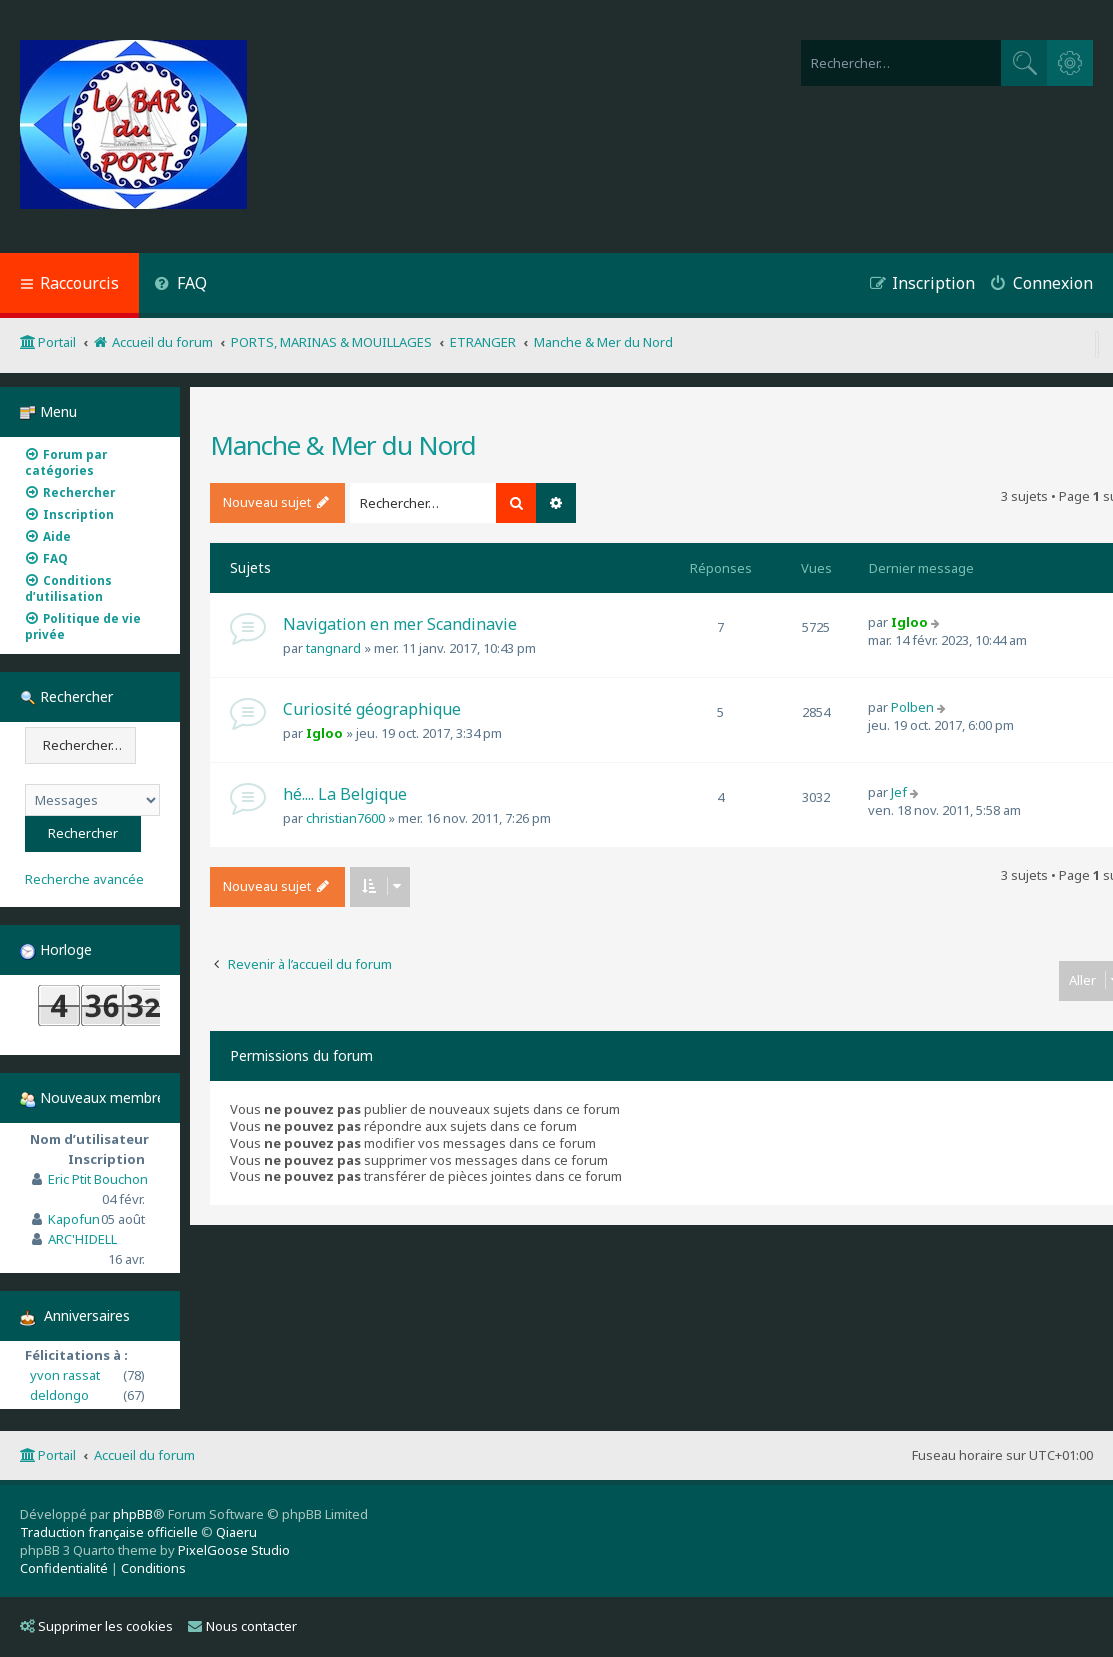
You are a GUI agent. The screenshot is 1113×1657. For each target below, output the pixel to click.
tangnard (333, 648)
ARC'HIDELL (82, 1239)
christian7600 (345, 818)
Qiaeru (236, 1532)
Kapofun (74, 1219)
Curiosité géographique (372, 709)
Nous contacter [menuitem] (242, 1626)
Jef (899, 792)
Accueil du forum (144, 1455)
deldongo (59, 1395)
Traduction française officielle (109, 1532)
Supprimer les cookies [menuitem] (96, 1626)
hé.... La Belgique (345, 794)
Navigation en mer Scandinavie (400, 624)
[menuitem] (180, 285)
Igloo (909, 622)
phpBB (133, 1514)
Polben (912, 707)
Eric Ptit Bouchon (98, 1179)
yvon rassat (65, 1375)
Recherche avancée (84, 879)
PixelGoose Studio (234, 1550)
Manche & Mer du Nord (343, 445)
